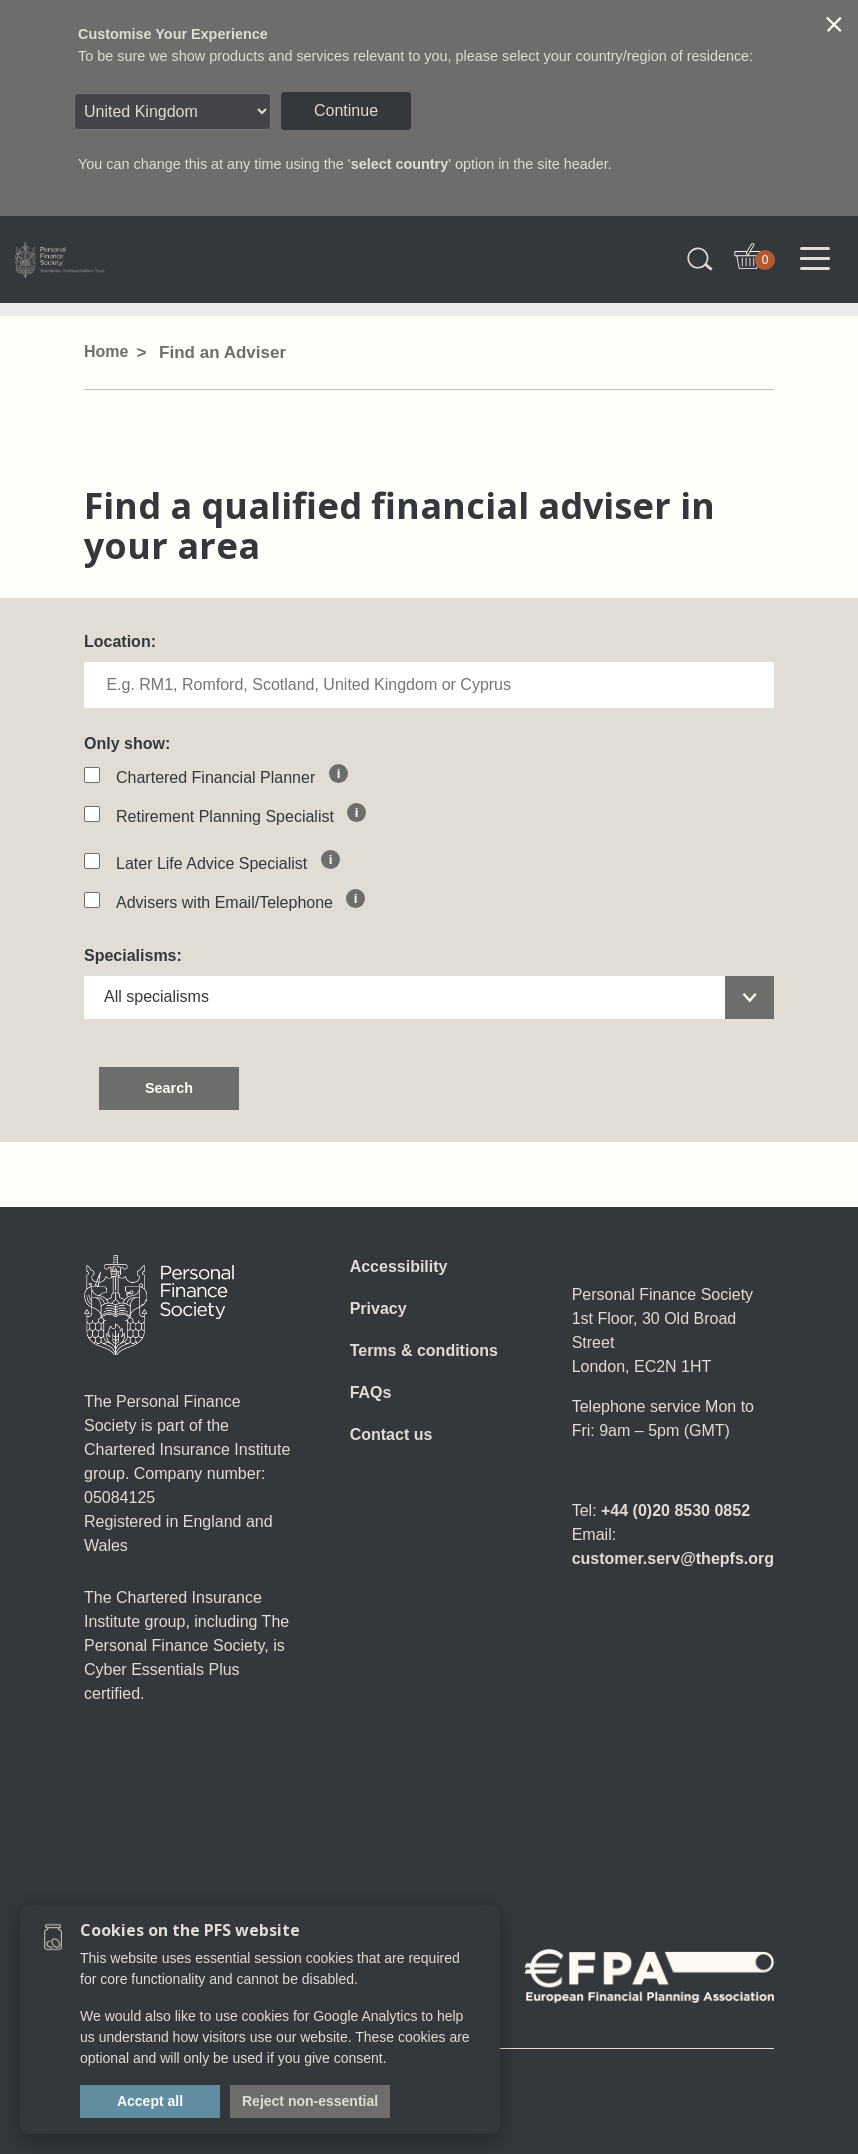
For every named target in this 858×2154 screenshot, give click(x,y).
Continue (346, 110)
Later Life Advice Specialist (216, 863)
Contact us (391, 1434)
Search (169, 1088)
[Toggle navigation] (815, 259)
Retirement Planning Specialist (229, 816)
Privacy (378, 1308)
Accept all (150, 2101)
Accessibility (399, 1266)
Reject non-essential (310, 2101)
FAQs (371, 1392)
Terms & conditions (424, 1350)
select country (400, 164)
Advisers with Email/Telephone (229, 902)
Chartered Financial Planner (220, 777)
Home (106, 351)
